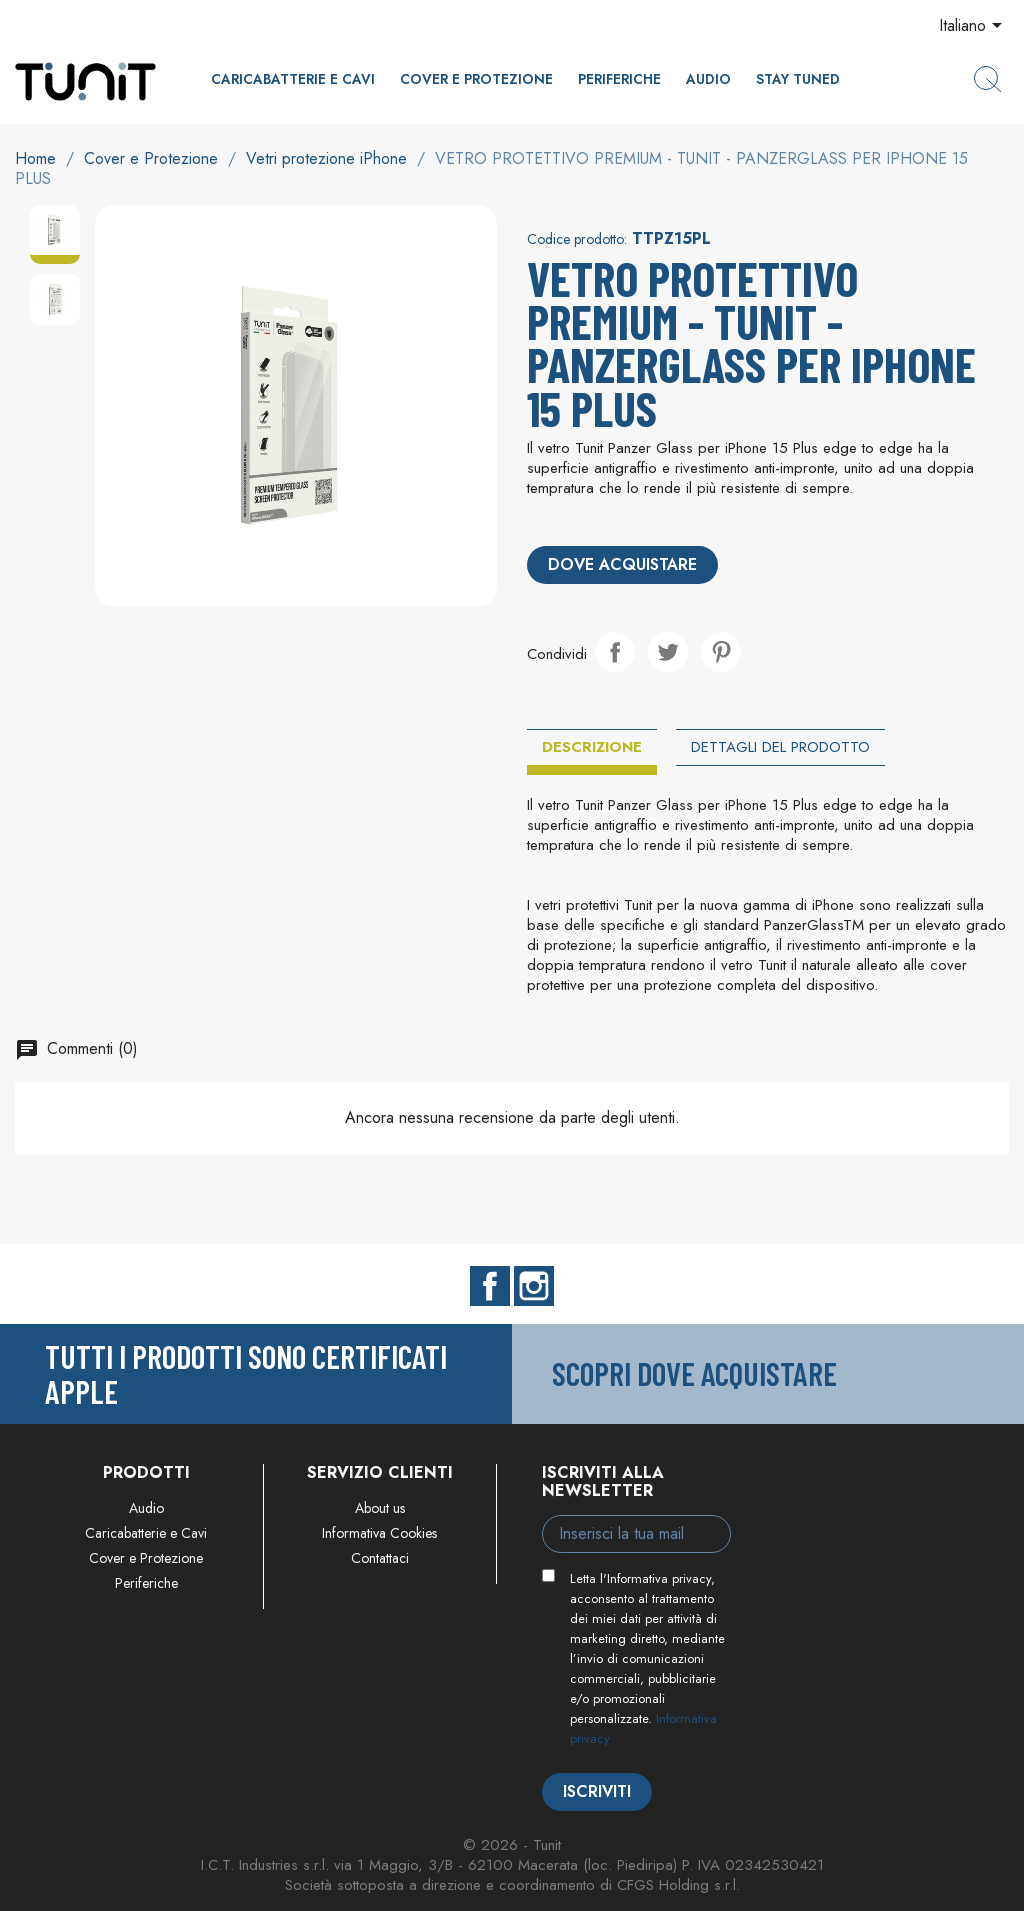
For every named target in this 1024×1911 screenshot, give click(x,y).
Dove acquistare (622, 564)
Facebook (490, 1286)
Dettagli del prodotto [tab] (780, 747)
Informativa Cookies (379, 1533)
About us (380, 1508)
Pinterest (721, 652)
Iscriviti (597, 1791)
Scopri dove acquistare (694, 1373)
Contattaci (380, 1558)
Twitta (668, 652)
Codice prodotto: (577, 239)
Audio (708, 79)
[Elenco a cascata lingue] (974, 27)
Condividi (615, 652)
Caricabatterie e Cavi (293, 79)
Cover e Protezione (476, 79)
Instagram (534, 1286)
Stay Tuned (798, 79)
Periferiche (619, 79)
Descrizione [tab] (592, 747)
